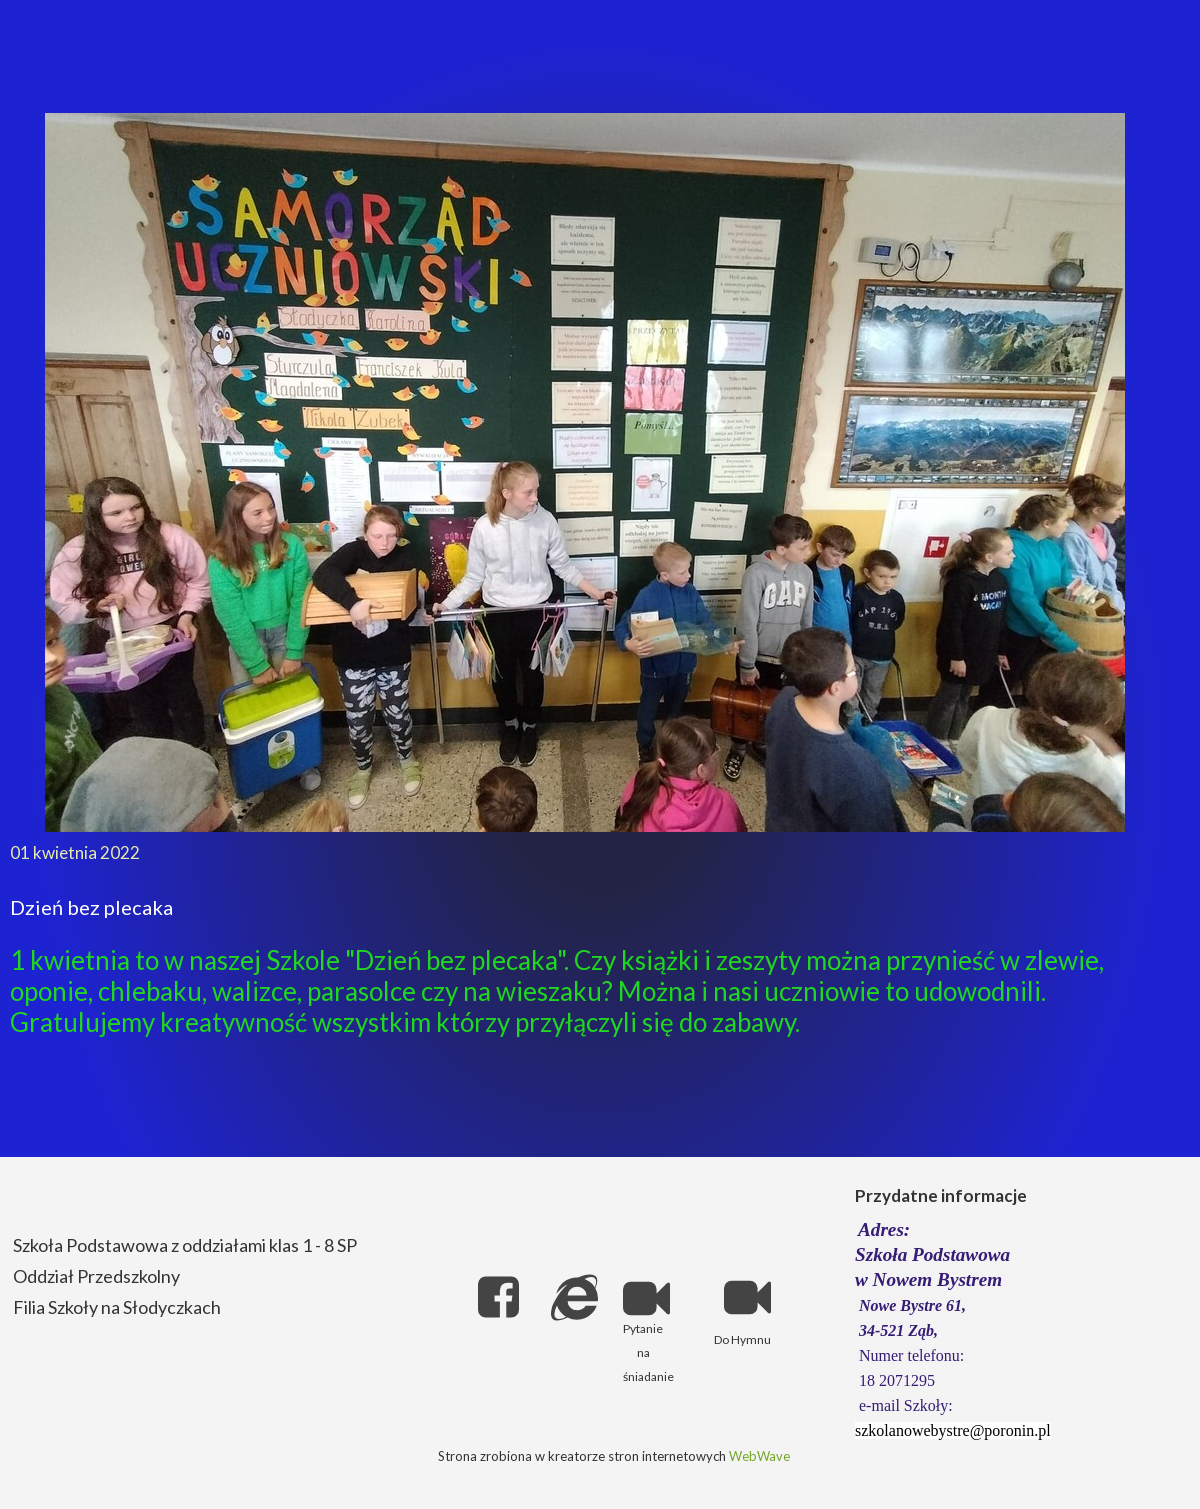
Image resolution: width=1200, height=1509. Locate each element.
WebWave (759, 1456)
